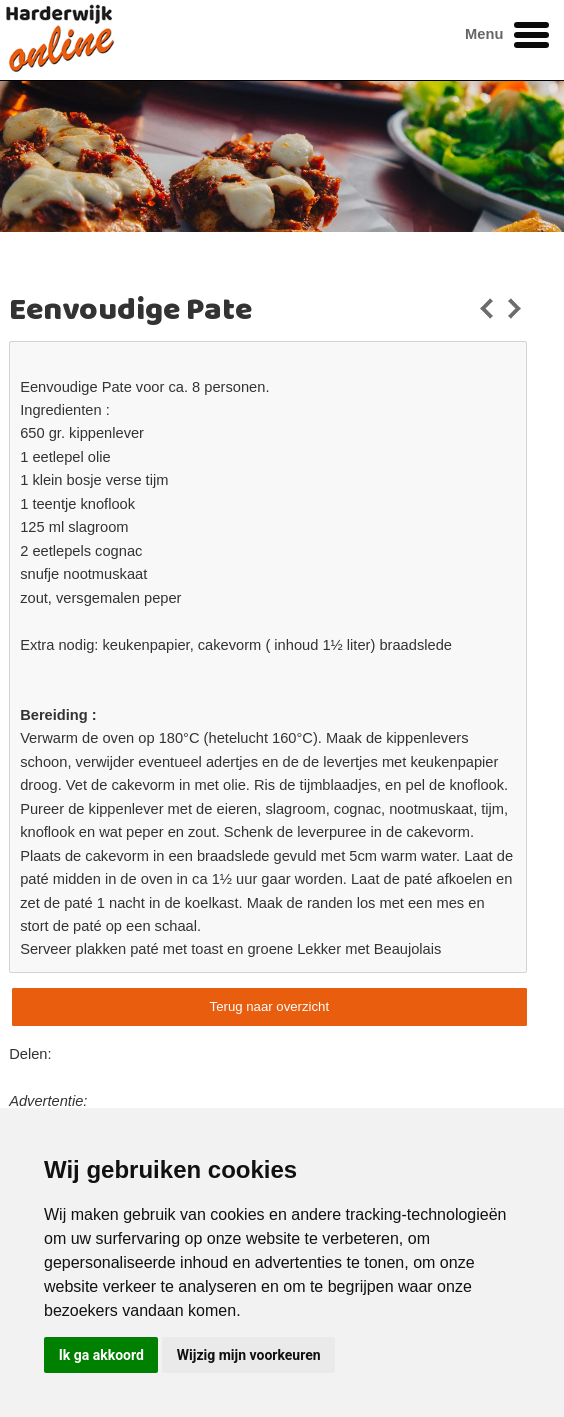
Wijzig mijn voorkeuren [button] (249, 1355)
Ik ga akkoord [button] (101, 1355)
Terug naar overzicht (269, 1006)
